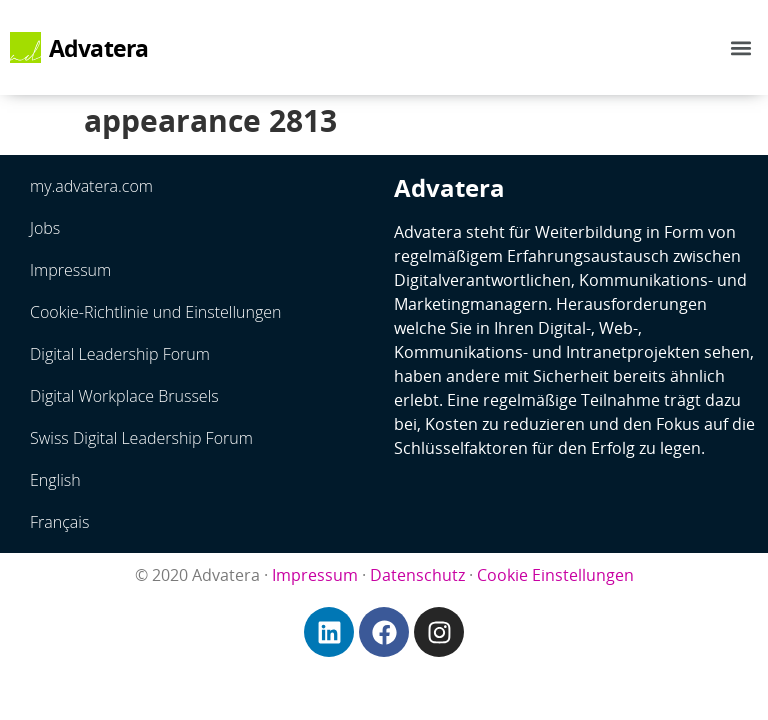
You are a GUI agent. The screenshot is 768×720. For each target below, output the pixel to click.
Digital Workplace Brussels (124, 396)
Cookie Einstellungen (555, 575)
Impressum (70, 270)
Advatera (99, 48)
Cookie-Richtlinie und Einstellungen (156, 312)
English (55, 480)
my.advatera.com (91, 186)
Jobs (45, 228)
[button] (741, 47)
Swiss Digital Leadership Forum (141, 438)
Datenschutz (417, 575)
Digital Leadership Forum (120, 354)
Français (59, 522)
